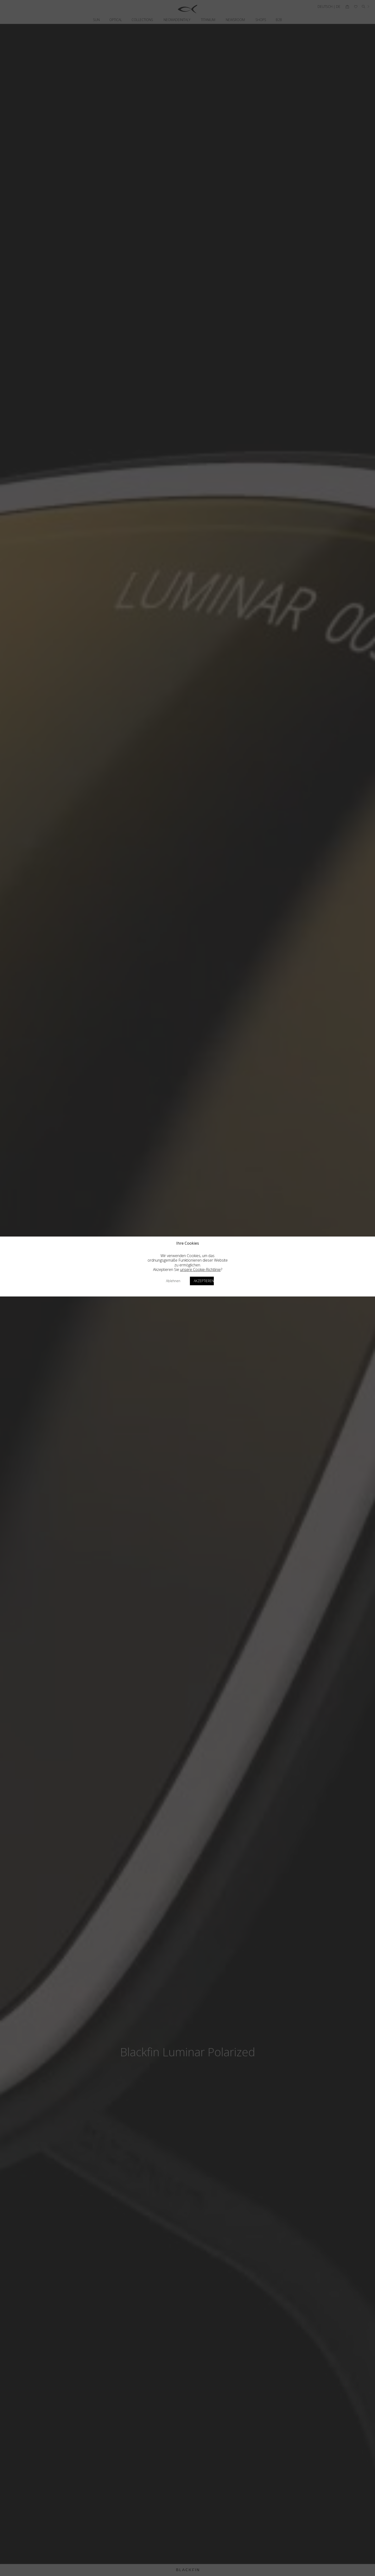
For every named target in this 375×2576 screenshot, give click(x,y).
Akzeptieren (204, 1281)
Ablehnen (173, 1281)
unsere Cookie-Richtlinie (200, 1269)
